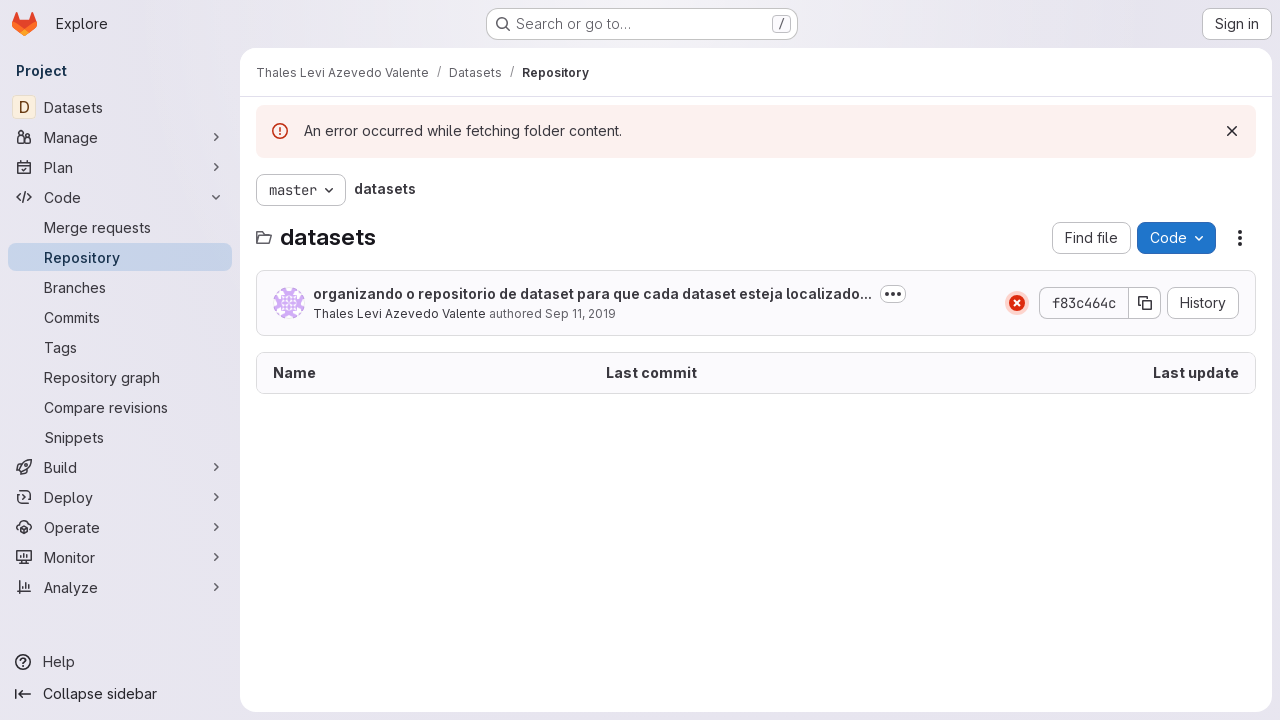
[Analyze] (120, 587)
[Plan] (120, 167)
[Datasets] (120, 107)
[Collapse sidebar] (120, 694)
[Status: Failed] (1017, 303)
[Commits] (120, 317)
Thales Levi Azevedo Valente (399, 313)
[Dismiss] (1232, 131)
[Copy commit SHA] (1145, 303)
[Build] (120, 467)
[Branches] (120, 287)
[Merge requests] (120, 227)
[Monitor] (120, 557)
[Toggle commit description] (893, 294)
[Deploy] (120, 497)
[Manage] (120, 137)
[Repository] (120, 257)
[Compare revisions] (120, 407)
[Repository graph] (120, 377)
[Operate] (120, 527)
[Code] (120, 197)
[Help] (120, 662)
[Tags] (120, 347)
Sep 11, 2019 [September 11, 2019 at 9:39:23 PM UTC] (580, 313)
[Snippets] (120, 437)
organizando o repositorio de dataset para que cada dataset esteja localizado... (592, 293)
